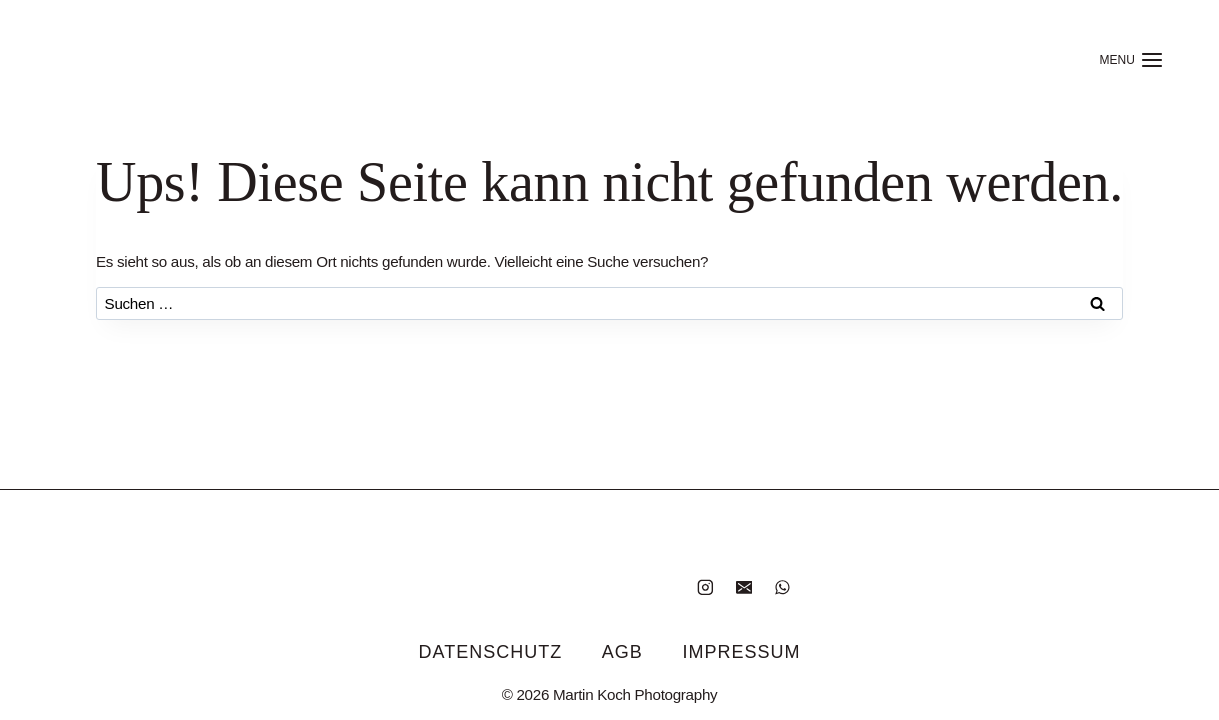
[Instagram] (705, 586)
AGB (622, 652)
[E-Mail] (743, 586)
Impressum (741, 652)
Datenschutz (491, 652)
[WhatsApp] (782, 586)
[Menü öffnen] (1131, 60)
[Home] (148, 60)
